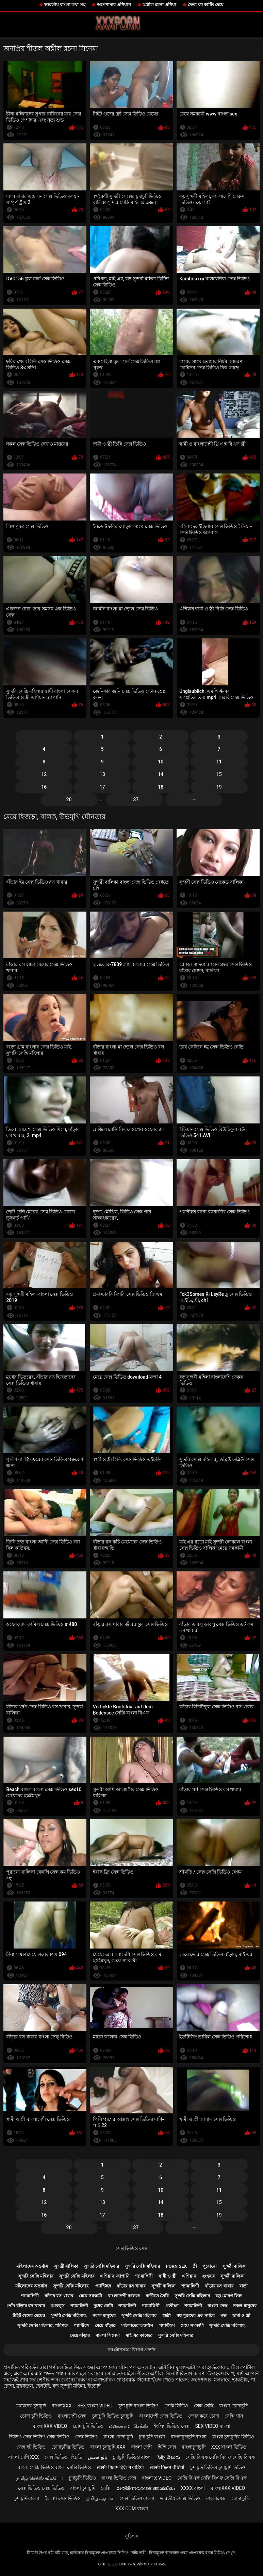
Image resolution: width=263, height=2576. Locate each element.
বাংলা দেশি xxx (23, 2457)
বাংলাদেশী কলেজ (124, 2295)
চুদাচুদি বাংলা (26, 2498)
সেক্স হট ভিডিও (31, 2447)
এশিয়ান (189, 2276)
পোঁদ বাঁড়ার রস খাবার (25, 2305)
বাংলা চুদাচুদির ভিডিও (233, 2436)
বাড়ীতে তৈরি (157, 2295)
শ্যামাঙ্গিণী (144, 2276)
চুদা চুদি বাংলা (152, 2436)
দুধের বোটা (103, 2305)
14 (160, 774)
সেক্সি (106, 2488)
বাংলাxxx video (50, 2426)
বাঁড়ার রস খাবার (131, 2285)
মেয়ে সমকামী (90, 2295)
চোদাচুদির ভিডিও (67, 2447)
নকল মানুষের (244, 2305)
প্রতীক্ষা (172, 2305)
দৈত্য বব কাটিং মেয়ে (206, 4)
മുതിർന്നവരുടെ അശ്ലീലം (145, 2488)
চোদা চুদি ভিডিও (36, 2416)
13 (102, 774)
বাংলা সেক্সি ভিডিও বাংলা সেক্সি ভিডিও (54, 2467)
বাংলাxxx (61, 2405)
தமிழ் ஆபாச (100, 2498)
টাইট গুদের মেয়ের (29, 2315)
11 (219, 761)
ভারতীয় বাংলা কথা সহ (64, 4)
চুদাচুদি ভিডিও (82, 2478)
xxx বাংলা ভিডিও (228, 2447)
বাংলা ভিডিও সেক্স (118, 2478)
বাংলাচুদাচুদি (194, 2447)
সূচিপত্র (131, 2536)
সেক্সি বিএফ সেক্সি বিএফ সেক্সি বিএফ (219, 2457)
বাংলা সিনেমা (108, 2335)
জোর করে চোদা (203, 2416)
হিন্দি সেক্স (167, 2447)
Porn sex (176, 2266)
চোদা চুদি (240, 2498)
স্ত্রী (195, 2266)
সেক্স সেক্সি (203, 2405)
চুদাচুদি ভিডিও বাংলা (132, 2457)
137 (135, 799)
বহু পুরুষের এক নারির (196, 2315)
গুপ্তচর (208, 2276)
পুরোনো (209, 2266)
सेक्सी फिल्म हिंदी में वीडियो (120, 2467)
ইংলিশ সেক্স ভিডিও (63, 2498)
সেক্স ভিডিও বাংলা (136, 2498)
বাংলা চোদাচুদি (233, 2405)
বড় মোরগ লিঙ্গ (228, 2295)
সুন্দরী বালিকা (66, 2266)
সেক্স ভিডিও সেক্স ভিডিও (41, 2488)
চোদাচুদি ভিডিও (88, 2426)
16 (44, 787)
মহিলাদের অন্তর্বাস (32, 2266)
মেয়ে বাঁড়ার (105, 2325)
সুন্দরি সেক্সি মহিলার (101, 2266)
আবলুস (58, 2305)
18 (160, 787)
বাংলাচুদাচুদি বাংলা (189, 2436)
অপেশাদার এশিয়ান (114, 4)
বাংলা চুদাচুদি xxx (107, 2447)
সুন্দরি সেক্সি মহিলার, (71, 2285)
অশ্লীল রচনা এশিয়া (159, 4)
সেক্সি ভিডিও (176, 2405)
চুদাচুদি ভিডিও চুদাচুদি (112, 2416)
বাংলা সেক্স (217, 2305)
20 (69, 799)
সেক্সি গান (234, 2416)
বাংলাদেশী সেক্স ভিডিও (160, 2416)
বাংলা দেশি (141, 2447)
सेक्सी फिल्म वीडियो (167, 2467)
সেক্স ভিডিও (86, 2436)
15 (219, 774)
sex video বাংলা (212, 2426)
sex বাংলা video (95, 2405)
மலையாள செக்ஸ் (128, 2426)
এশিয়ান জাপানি (114, 2276)
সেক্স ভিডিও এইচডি (63, 2457)
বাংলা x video (156, 2478)
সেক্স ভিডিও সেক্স (131, 2248)
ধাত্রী (166, 2315)
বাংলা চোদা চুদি (118, 2436)
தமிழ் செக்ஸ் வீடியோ (39, 2478)
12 (44, 774)
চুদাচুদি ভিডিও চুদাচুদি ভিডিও (217, 2467)
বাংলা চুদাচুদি (82, 2488)
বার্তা (243, 2285)
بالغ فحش (97, 2457)
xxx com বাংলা (131, 2508)
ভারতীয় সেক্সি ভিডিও (180, 2498)
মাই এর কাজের (139, 2335)
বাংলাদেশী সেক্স (71, 2416)
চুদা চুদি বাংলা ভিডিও (138, 2405)
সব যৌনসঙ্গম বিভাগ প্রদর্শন (132, 2349)
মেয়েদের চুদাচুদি (30, 2405)
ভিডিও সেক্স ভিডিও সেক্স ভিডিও (39, 2436)
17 (102, 787)
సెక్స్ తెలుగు (169, 2457)
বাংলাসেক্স (216, 2498)
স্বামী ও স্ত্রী (167, 2276)
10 (160, 761)
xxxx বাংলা (193, 2488)
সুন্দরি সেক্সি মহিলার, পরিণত (42, 2325)
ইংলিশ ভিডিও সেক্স (172, 2426)
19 (219, 787)
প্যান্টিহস (103, 2285)
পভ (223, 2315)
